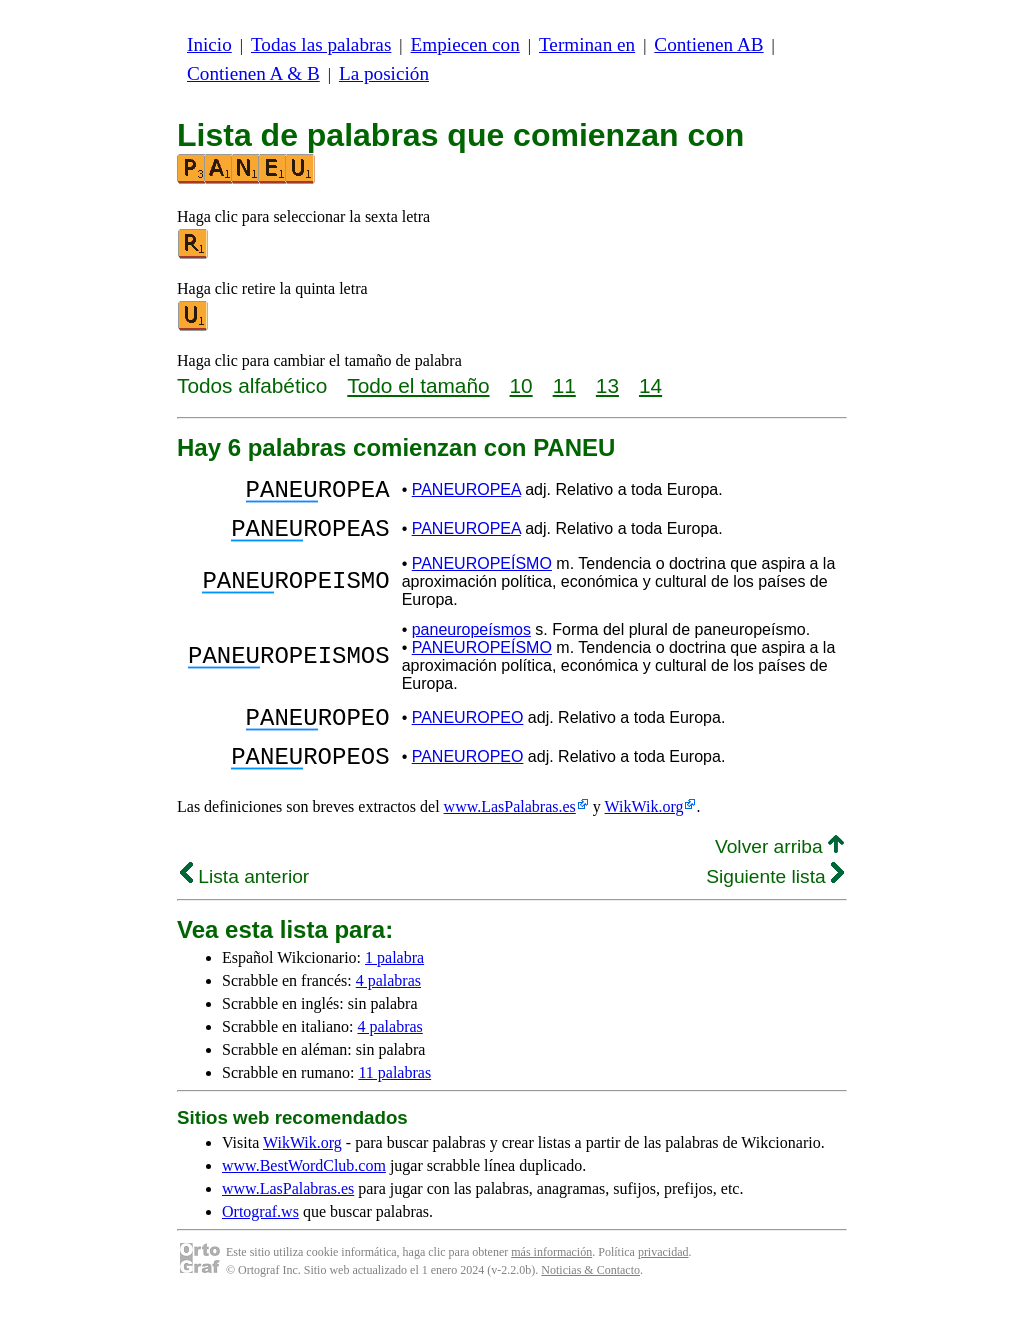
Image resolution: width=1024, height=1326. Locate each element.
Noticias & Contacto (590, 1294)
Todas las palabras (321, 44)
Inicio (209, 44)
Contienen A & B (253, 73)
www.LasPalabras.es (510, 830)
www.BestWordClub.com (304, 1189)
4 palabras (388, 1004)
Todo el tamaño (418, 385)
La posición (384, 73)
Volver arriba (779, 870)
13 (607, 385)
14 (650, 385)
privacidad (663, 1276)
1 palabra (394, 981)
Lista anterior (244, 900)
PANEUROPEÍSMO (482, 575)
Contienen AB (708, 44)
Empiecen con (465, 44)
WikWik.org (644, 830)
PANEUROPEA (466, 492)
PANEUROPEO (468, 732)
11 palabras (394, 1096)
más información (551, 1276)
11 (564, 385)
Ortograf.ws (260, 1235)
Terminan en (587, 44)
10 (521, 385)
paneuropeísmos (471, 641)
